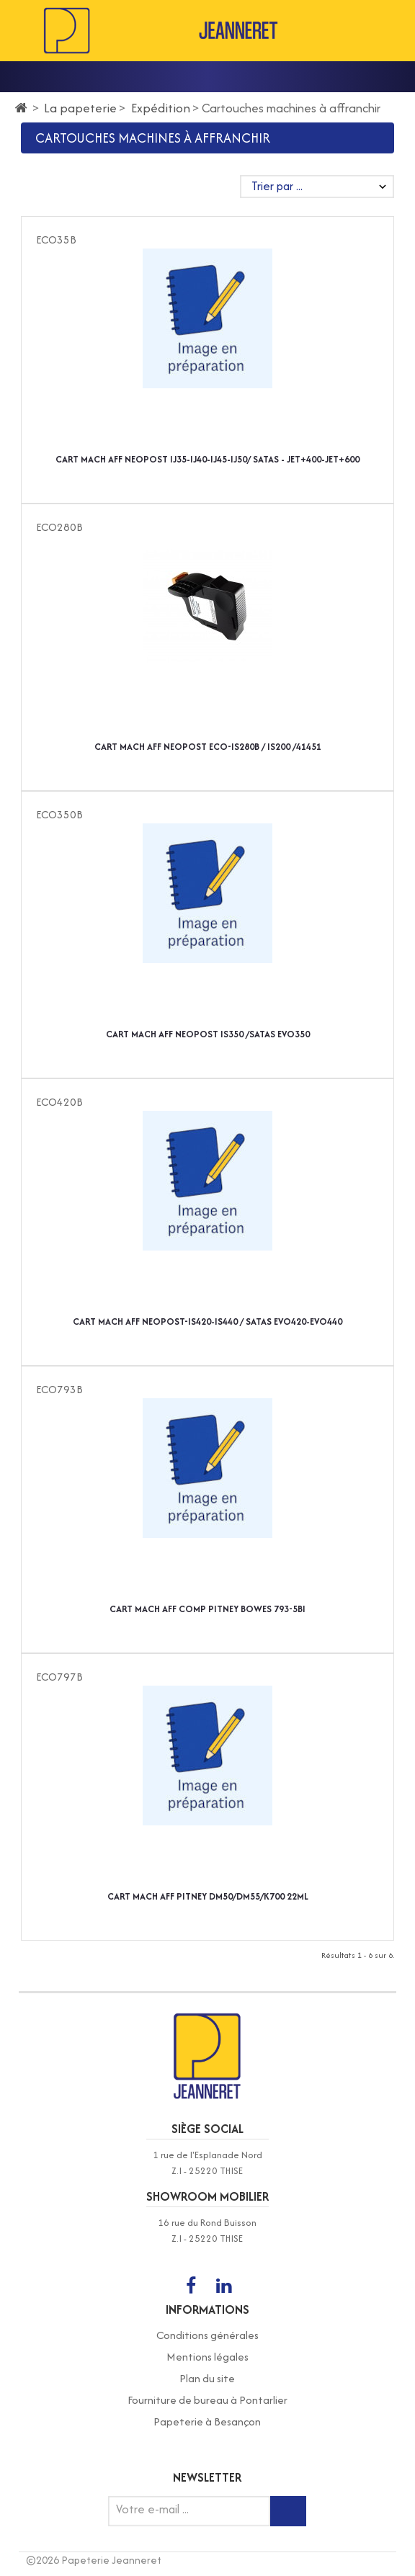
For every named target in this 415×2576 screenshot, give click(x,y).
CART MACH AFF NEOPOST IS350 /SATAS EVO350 (208, 1034)
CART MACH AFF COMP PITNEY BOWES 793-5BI (207, 1609)
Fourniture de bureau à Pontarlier (207, 2400)
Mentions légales (207, 2356)
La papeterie (80, 108)
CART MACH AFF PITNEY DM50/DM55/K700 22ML (207, 1896)
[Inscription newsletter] (288, 2511)
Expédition (160, 108)
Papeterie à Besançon (207, 2421)
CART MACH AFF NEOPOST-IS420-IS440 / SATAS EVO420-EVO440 (207, 1321)
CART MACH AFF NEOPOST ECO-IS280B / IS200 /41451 (207, 746)
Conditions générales (207, 2335)
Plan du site (207, 2378)
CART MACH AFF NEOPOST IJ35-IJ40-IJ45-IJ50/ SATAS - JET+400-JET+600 (207, 459)
